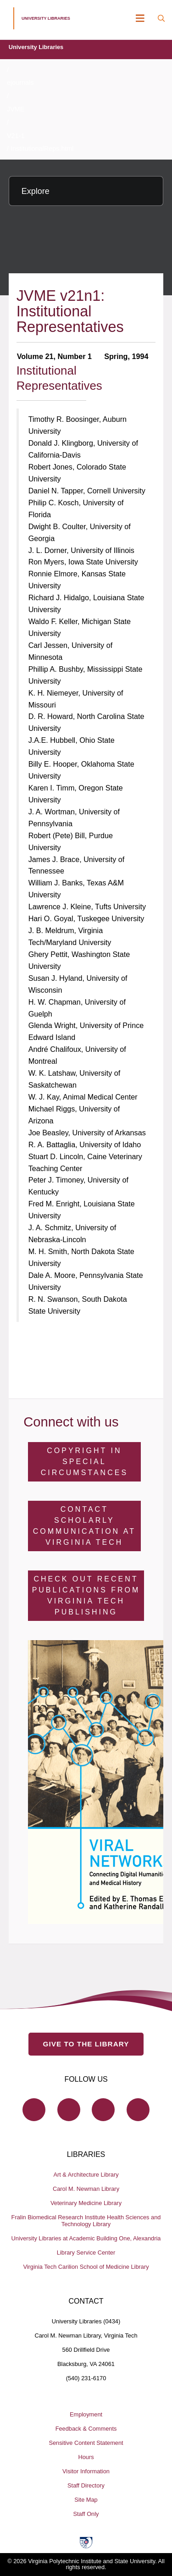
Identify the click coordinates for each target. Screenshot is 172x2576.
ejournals (20, 82)
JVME (15, 109)
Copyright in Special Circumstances (84, 1461)
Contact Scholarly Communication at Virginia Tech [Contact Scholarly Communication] (84, 1525)
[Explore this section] (86, 191)
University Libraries (36, 47)
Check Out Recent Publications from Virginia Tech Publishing (86, 1595)
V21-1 (15, 135)
